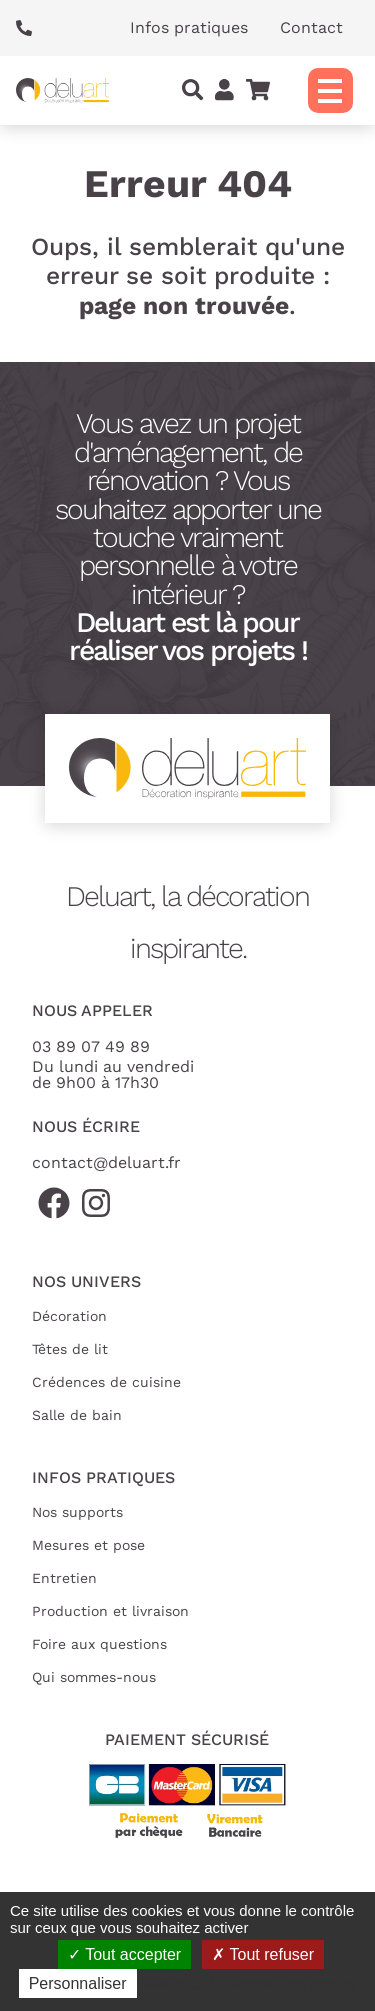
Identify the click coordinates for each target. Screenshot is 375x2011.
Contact (311, 27)
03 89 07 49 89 (91, 1046)
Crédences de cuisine (106, 1382)
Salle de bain (77, 1415)
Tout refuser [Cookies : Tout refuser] (263, 1954)
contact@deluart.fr (106, 1162)
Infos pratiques (189, 27)
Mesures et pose (88, 1545)
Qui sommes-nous (94, 1677)
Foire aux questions (99, 1644)
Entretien (64, 1578)
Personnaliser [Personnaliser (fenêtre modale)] (78, 1983)
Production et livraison (110, 1611)
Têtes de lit (70, 1349)
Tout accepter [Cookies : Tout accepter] (124, 1954)
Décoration (69, 1316)
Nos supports (77, 1512)
